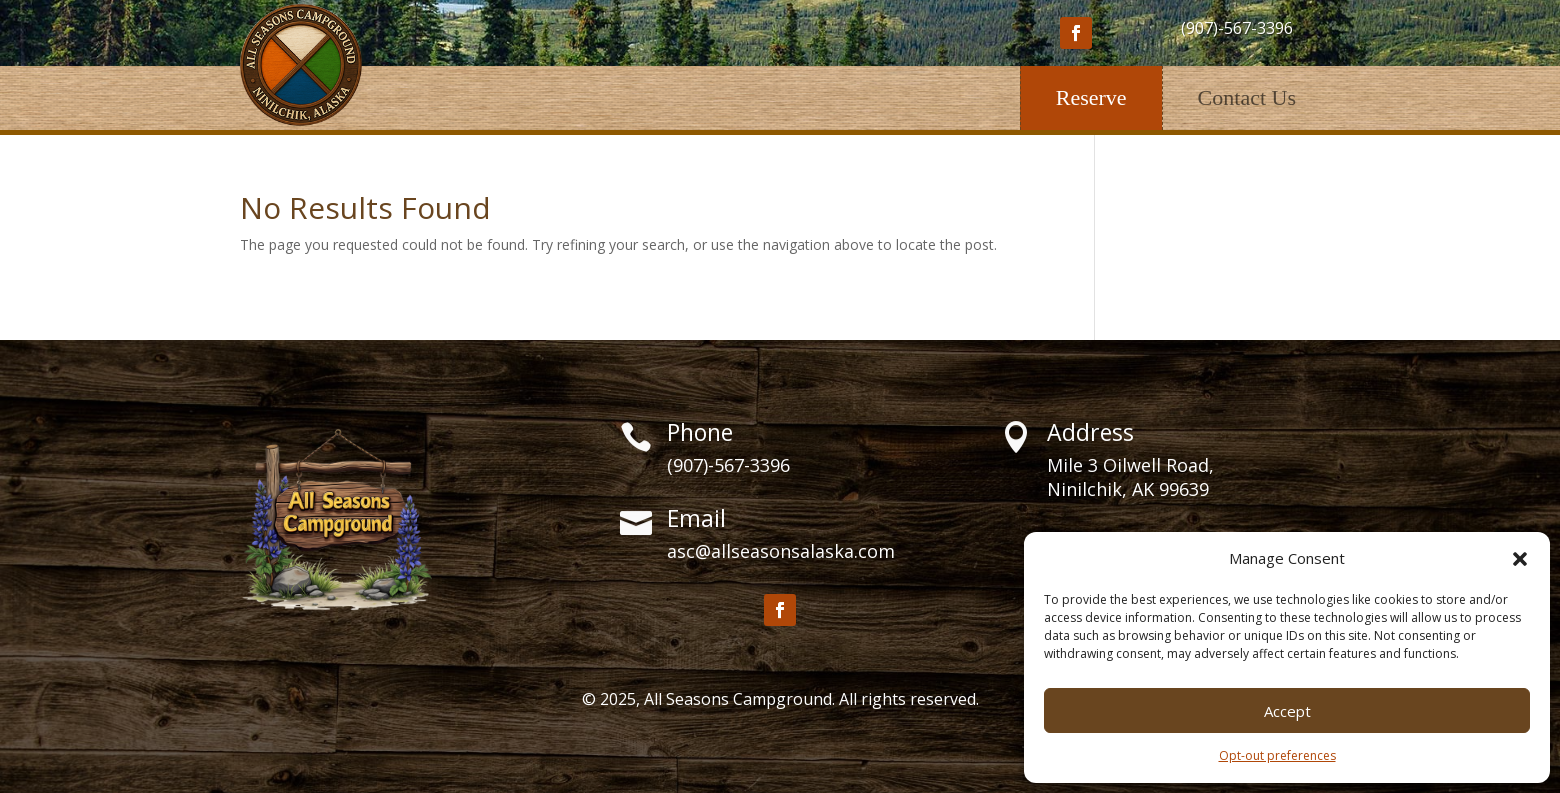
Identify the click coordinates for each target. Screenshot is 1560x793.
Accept (1287, 711)
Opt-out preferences (1277, 755)
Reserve (1091, 97)
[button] (1520, 559)
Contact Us (1247, 97)
